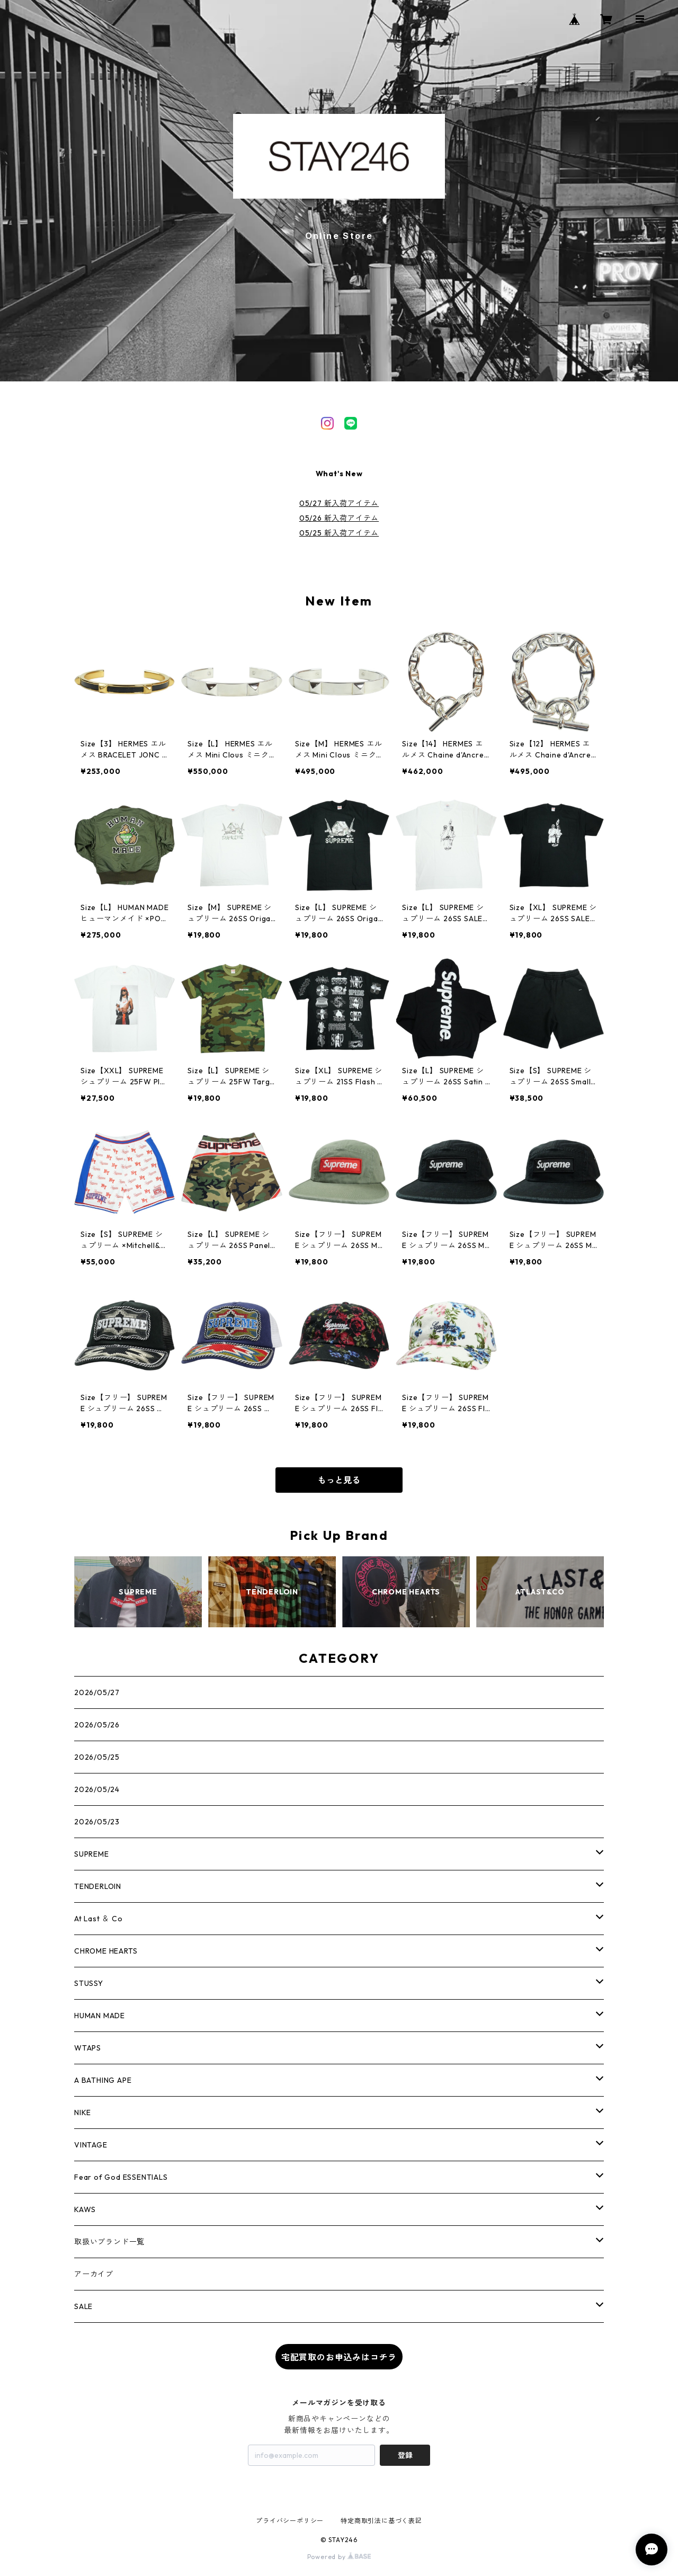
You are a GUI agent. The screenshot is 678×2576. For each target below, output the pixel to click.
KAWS (85, 2209)
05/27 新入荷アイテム (339, 503)
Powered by (339, 2557)
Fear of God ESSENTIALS (121, 2177)
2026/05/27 (97, 1692)
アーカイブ (93, 2274)
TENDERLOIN (97, 1886)
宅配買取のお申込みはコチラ (339, 2357)
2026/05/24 (97, 1789)
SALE (83, 2306)
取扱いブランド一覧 (109, 2242)
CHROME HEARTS (105, 1951)
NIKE (82, 2112)
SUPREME (91, 1854)
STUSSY (88, 1983)
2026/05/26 (97, 1725)
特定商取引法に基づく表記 (381, 2521)
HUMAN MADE (99, 2015)
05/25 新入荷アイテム (339, 533)
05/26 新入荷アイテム (339, 518)
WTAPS (87, 2048)
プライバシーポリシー (290, 2521)
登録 (405, 2455)
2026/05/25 (97, 1757)
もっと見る (339, 1480)
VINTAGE (91, 2145)
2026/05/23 (97, 1821)
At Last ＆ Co (98, 1918)
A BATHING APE (102, 2080)
